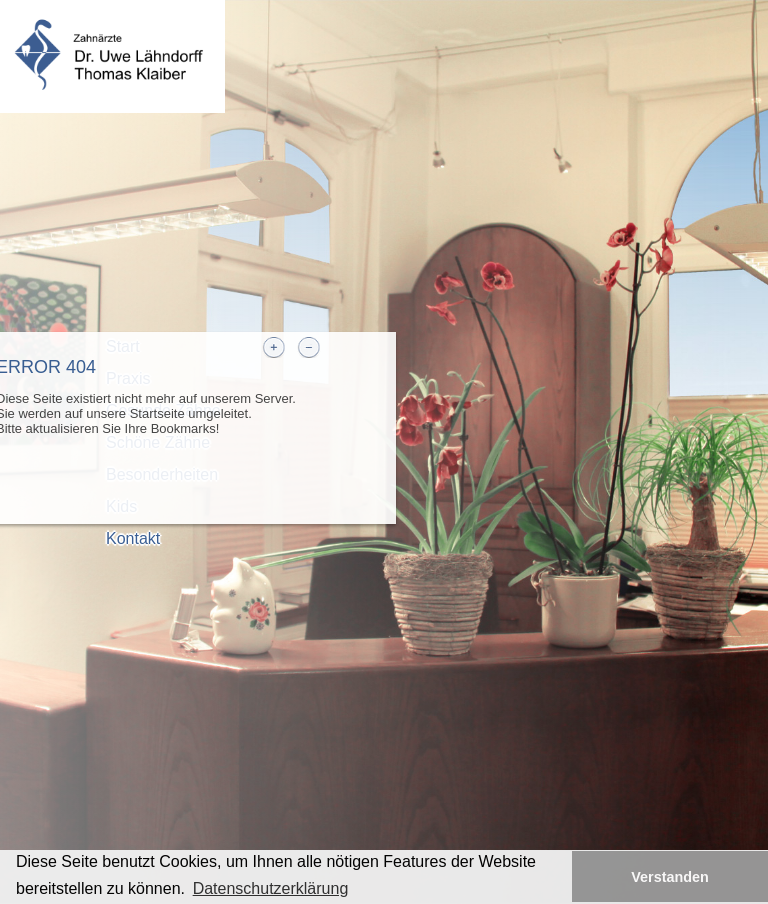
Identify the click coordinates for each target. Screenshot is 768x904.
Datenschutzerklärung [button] (271, 888)
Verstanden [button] (670, 877)
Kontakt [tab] (133, 538)
